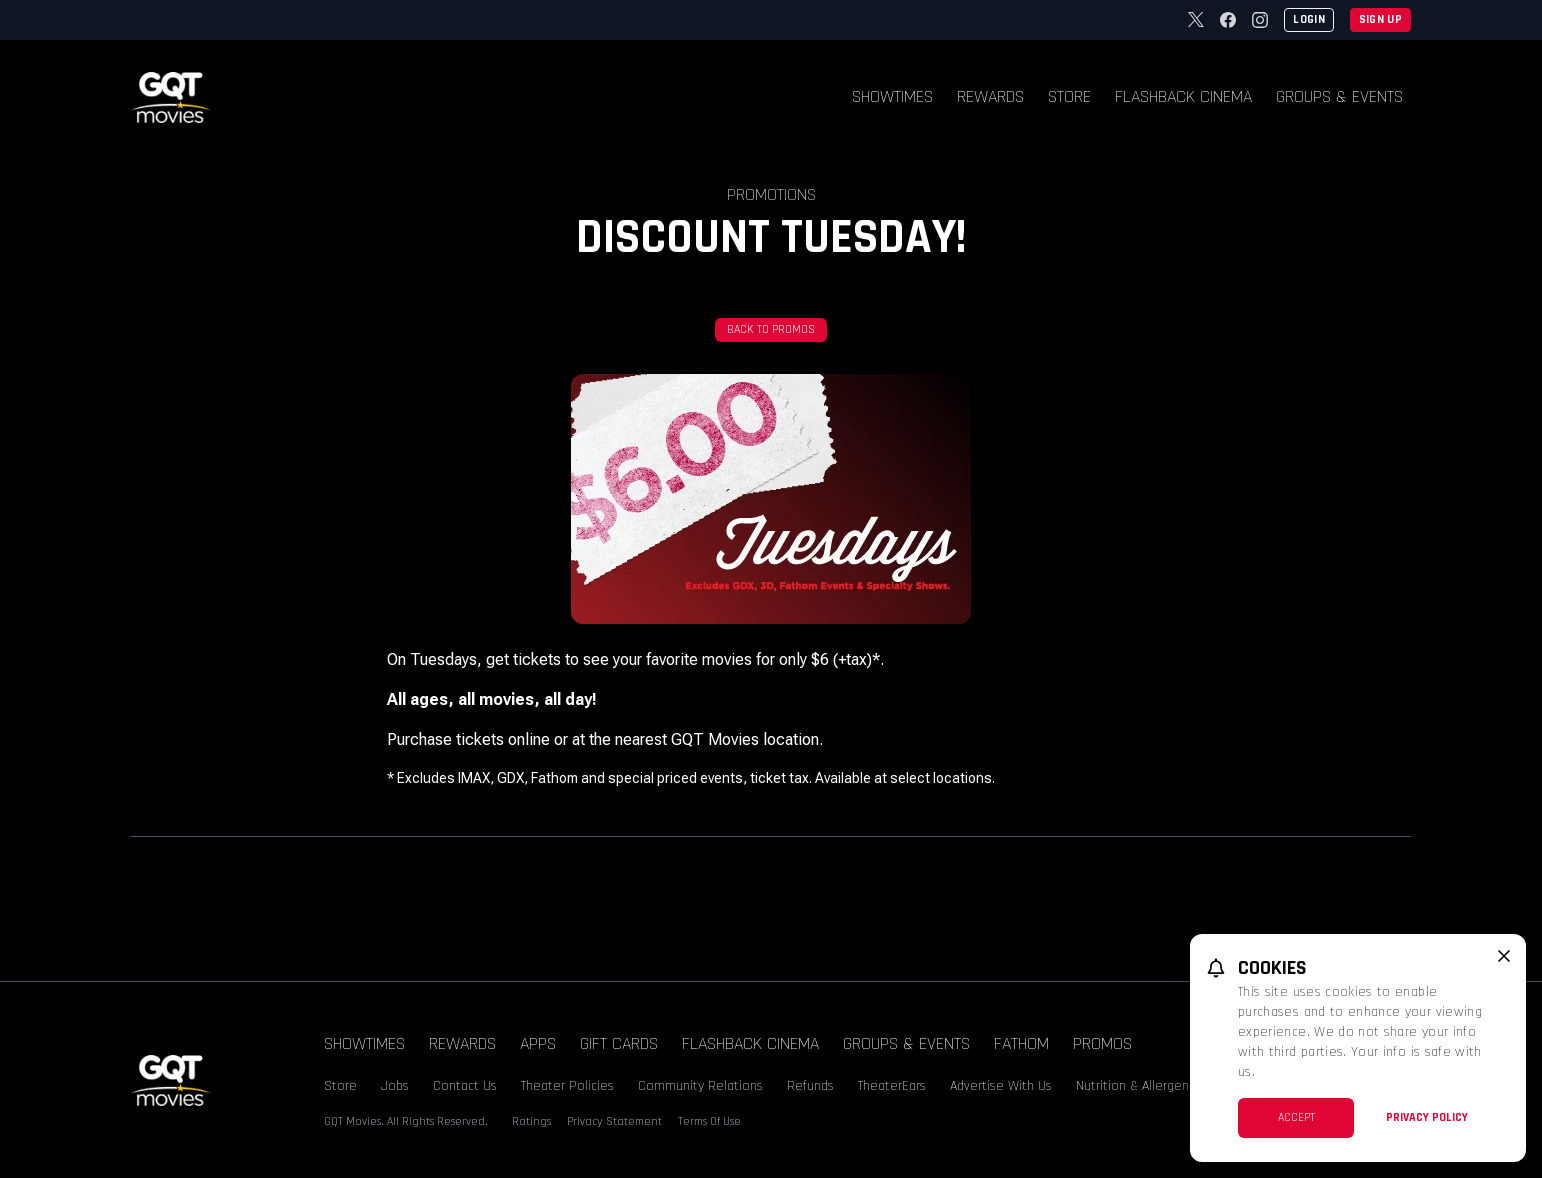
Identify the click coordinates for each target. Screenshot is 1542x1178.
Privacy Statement (614, 1121)
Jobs (395, 1086)
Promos (1102, 1043)
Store (1069, 96)
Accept (1296, 1117)
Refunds (810, 1086)
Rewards (990, 96)
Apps (538, 1043)
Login (1309, 19)
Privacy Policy (1427, 1117)
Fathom (1021, 1043)
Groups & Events (1339, 96)
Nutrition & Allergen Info (1145, 1086)
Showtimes (892, 96)
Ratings (531, 1121)
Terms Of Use (709, 1121)
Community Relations (700, 1086)
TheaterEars (892, 1086)
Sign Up (1380, 19)
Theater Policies (567, 1086)
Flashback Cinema (1183, 96)
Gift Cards (619, 1043)
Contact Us (465, 1086)
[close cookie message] (1504, 956)
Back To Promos (771, 329)
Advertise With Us (1001, 1086)
